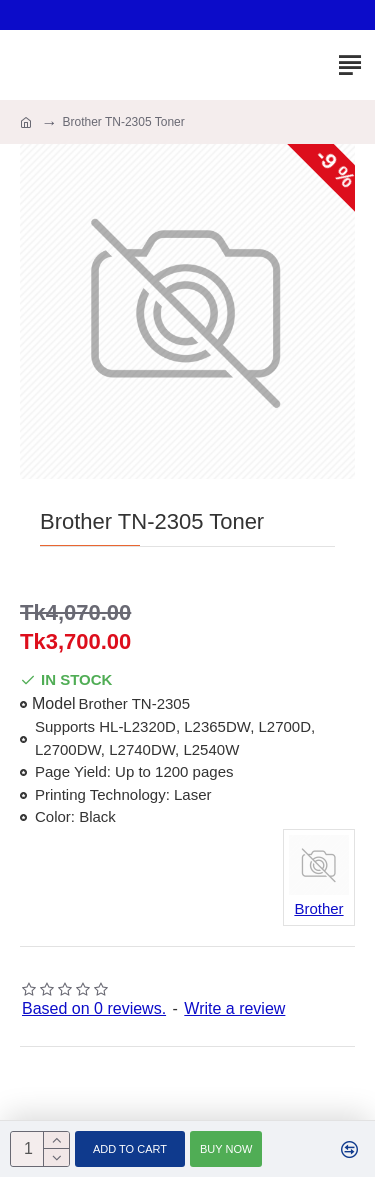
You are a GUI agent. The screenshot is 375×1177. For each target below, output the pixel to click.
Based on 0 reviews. (94, 1008)
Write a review (234, 1008)
